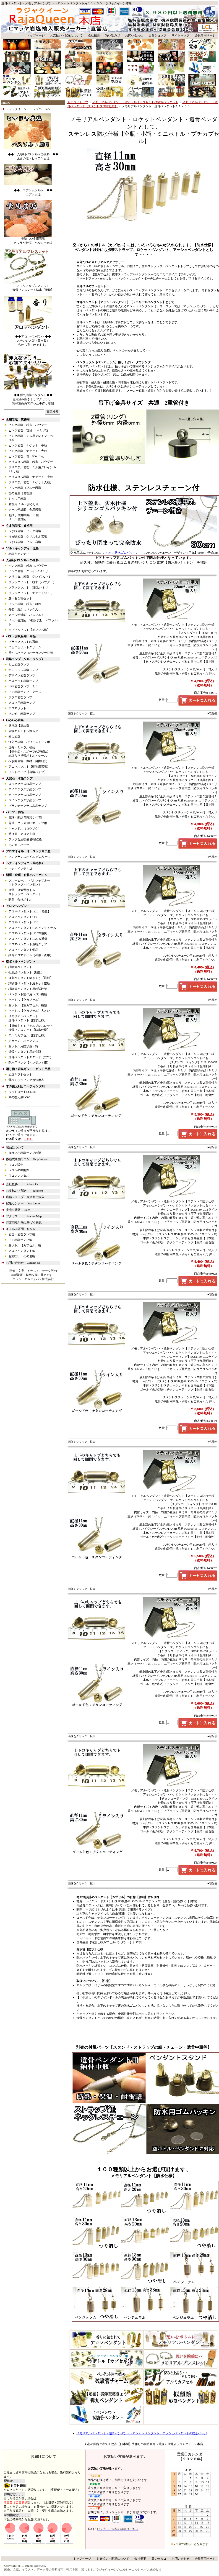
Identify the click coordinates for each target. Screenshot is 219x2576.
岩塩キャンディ (18, 554)
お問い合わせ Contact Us (23, 1262)
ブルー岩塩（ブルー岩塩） (26, 487)
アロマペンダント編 (21, 1250)
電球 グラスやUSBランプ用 (27, 823)
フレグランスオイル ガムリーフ (29, 856)
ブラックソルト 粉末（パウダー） (32, 582)
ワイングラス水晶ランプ (24, 800)
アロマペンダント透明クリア (27, 944)
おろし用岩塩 (17, 498)
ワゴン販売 (15, 1164)
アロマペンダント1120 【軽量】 (29, 911)
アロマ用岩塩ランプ (21, 702)
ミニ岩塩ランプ (18, 664)
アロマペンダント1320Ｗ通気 (27, 938)
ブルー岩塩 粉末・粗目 (24, 604)
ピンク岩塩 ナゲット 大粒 (27, 451)
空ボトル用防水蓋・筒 (23, 1046)
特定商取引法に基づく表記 (24, 1222)
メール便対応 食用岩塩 (24, 509)
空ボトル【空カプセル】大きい (29, 1010)
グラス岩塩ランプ (20, 697)
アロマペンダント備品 (23, 949)
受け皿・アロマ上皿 (21, 834)
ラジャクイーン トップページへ (28, 109)
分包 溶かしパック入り (24, 609)
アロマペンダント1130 (23, 917)
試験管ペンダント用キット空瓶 (29, 983)
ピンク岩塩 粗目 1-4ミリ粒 (28, 430)
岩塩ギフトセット (20, 1074)
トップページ (36, 35)
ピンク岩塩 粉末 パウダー (27, 425)
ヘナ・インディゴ (21, 868)
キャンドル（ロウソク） (24, 828)
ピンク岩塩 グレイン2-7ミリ (28, 571)
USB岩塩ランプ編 (20, 1240)
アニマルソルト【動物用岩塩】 (29, 766)
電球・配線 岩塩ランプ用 (25, 817)
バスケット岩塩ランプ (23, 681)
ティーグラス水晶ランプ (24, 794)
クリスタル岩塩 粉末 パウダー (30, 461)
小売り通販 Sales (18, 1209)
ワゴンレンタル (18, 1175)
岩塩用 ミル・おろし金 (23, 504)
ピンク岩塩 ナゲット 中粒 (27, 445)
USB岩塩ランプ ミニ (23, 686)
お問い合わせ (134, 35)
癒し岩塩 (14, 736)
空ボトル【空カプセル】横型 (27, 1005)
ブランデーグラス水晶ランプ (27, 805)
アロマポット (17, 708)
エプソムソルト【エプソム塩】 (29, 630)
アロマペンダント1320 (23, 922)
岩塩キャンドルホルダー (24, 731)
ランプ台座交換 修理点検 (25, 839)
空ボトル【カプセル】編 (24, 1245)
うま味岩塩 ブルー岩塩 (24, 542)
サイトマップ (180, 35)
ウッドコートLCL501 (22, 1091)
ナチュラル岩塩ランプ (23, 670)
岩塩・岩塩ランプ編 (21, 1234)
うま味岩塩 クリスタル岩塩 (27, 536)
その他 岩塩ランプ (21, 713)
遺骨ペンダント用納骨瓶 (24, 1051)
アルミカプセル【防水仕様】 (27, 1035)
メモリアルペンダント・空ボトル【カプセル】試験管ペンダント (135, 102)
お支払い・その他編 (21, 1256)
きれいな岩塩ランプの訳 (24, 1153)
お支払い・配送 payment (24, 1190)
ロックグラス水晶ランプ (24, 784)
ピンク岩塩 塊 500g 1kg (26, 456)
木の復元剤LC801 (20, 1097)
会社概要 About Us (22, 1184)
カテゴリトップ (77, 102)
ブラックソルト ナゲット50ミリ (30, 593)
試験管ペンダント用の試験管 (27, 989)
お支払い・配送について (66, 35)
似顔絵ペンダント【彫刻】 (26, 972)
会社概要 (94, 35)
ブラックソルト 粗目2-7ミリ (28, 587)
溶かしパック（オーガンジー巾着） (32, 652)
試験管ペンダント (20, 967)
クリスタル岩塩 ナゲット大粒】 (30, 482)
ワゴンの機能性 (18, 1170)
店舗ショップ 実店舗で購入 (25, 1197)
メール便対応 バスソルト (26, 615)
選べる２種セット (20, 598)
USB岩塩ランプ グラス (24, 692)
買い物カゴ (112, 35)
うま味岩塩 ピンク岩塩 (24, 531)
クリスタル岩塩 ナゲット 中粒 (30, 477)
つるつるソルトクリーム (24, 647)
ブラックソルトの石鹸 (23, 641)
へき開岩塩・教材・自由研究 (27, 761)
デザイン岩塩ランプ (21, 675)
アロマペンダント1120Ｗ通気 (27, 933)
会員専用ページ (205, 35)
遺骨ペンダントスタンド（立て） (30, 1057)
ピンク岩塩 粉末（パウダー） (29, 565)
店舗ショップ (157, 35)
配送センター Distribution (23, 1203)
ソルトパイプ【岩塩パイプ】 (27, 772)
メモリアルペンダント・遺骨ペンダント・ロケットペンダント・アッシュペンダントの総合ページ (141, 2433)
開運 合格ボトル (20, 899)
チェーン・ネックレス (23, 1040)
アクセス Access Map (24, 1216)
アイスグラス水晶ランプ (24, 789)
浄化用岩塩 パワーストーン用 (29, 742)
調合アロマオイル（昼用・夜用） (30, 955)
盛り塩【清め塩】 (20, 725)
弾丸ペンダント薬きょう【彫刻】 (30, 978)
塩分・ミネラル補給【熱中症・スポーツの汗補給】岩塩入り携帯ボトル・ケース (29, 751)
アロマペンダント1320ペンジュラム (32, 928)
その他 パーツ (18, 845)
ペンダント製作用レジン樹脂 (27, 994)
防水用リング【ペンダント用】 (29, 1062)
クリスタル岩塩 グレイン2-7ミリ (31, 576)
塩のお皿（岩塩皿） (21, 493)
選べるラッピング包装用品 (26, 1080)
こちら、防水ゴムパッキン (120, 552)
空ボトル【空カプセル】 (24, 999)
